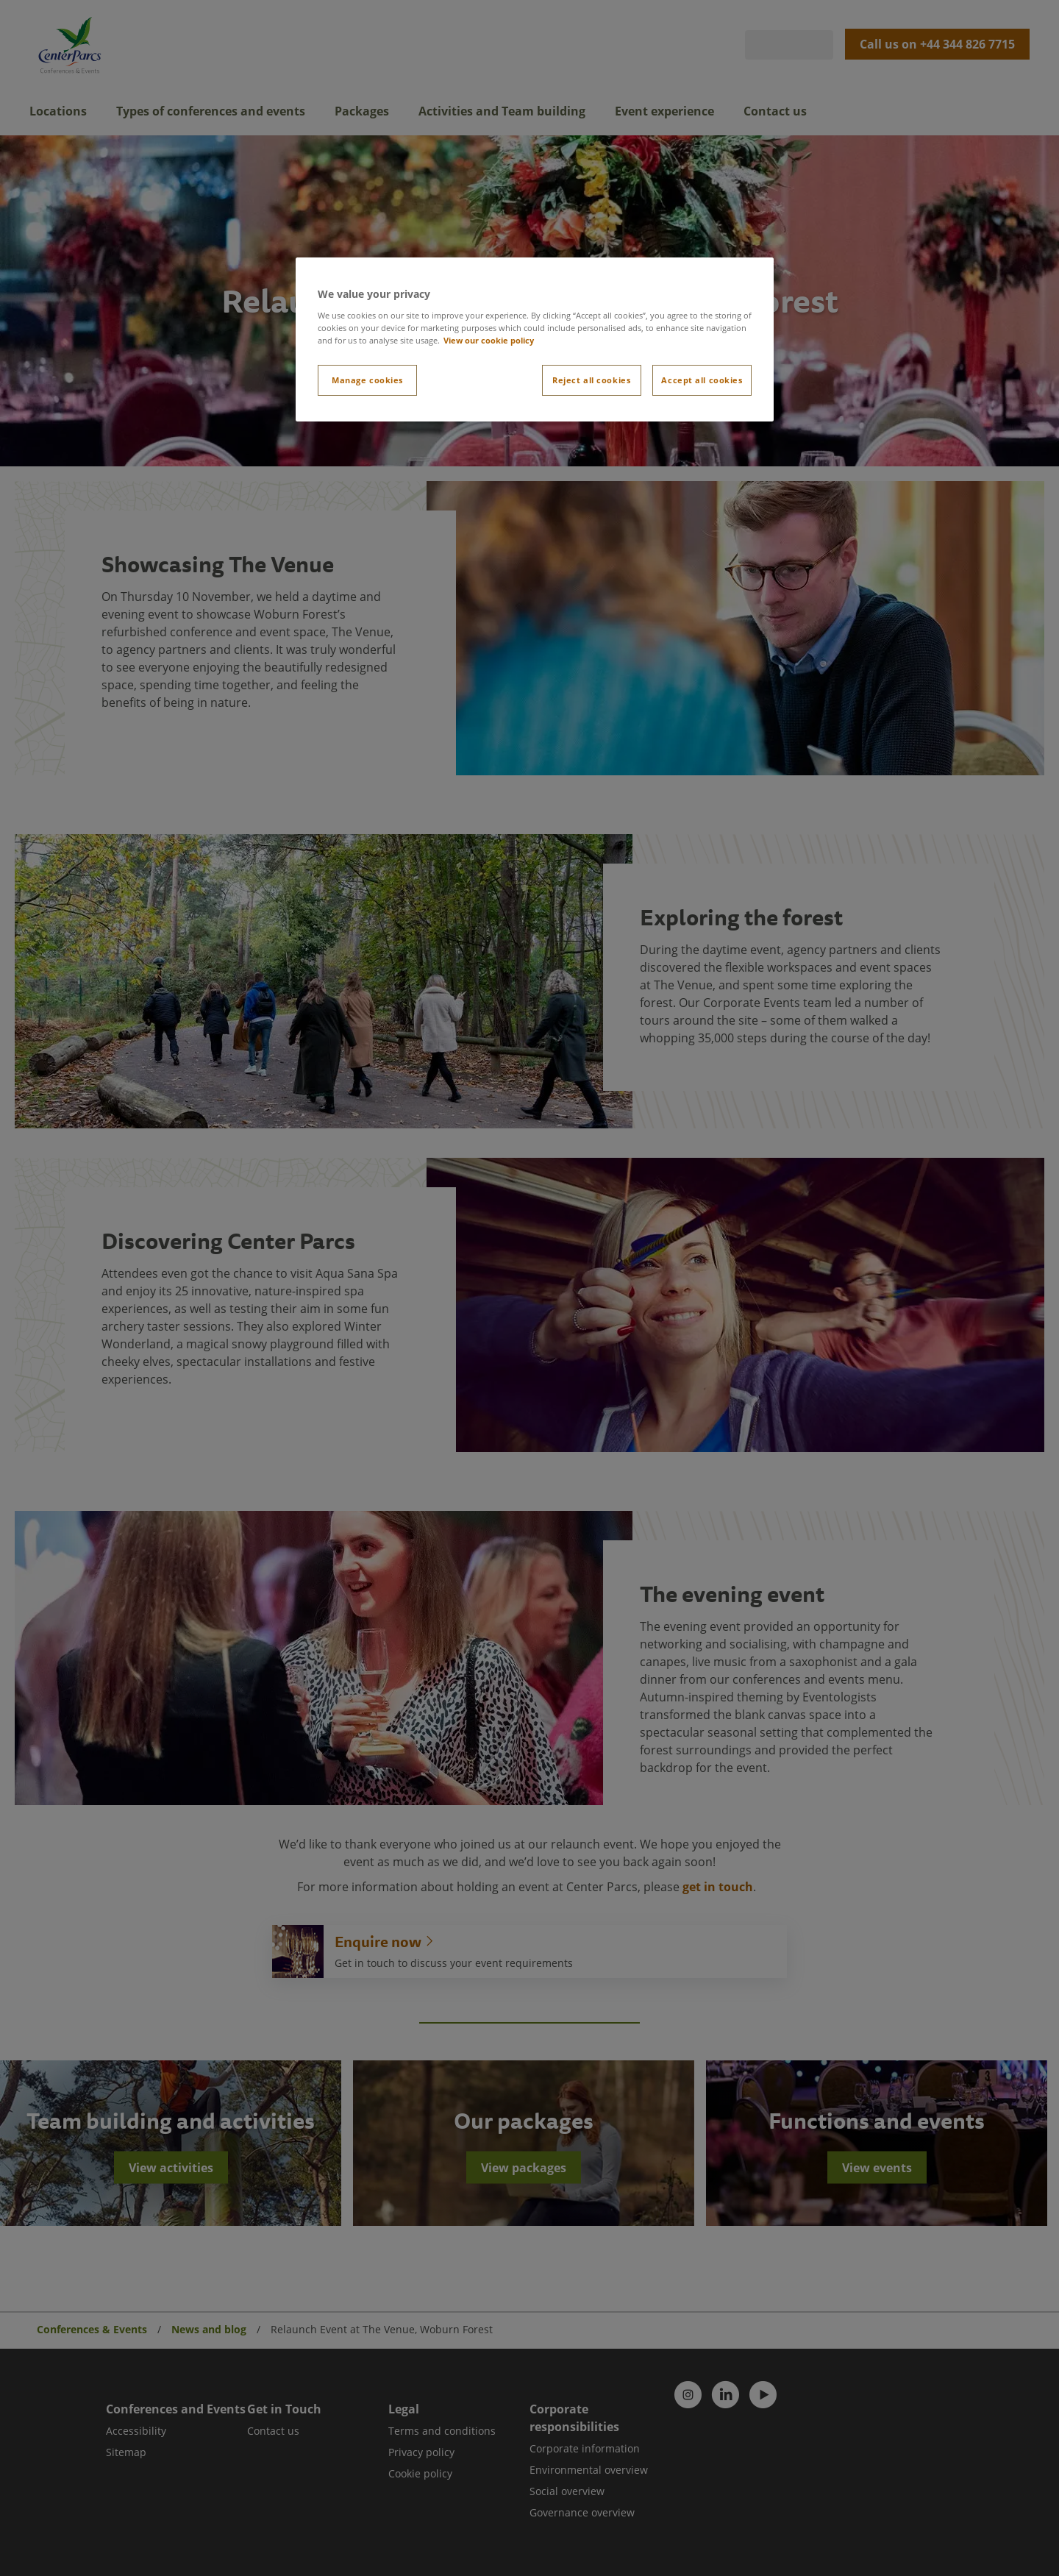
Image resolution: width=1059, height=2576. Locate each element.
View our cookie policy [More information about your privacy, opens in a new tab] (488, 340)
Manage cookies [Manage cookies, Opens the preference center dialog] (367, 379)
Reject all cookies (591, 379)
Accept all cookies (701, 379)
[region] (535, 339)
